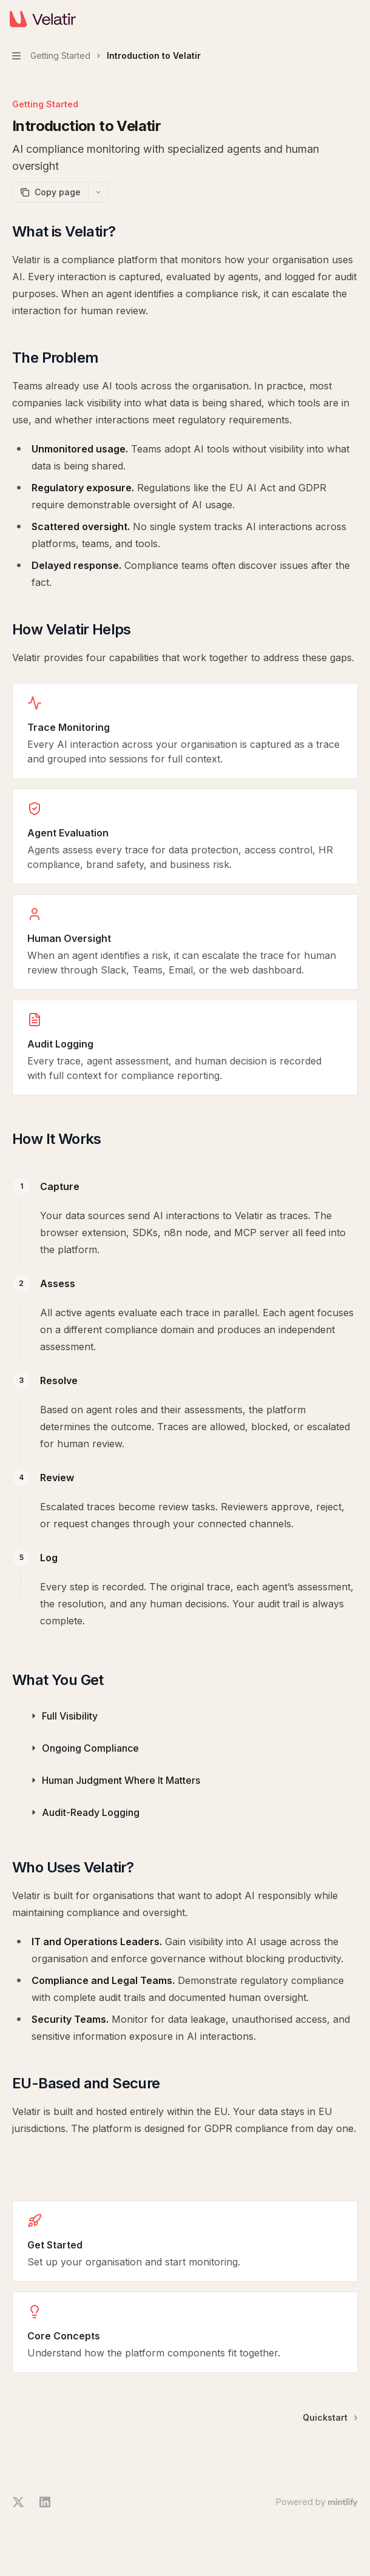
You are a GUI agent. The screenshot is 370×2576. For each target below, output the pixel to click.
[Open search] (331, 19)
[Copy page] (50, 192)
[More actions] (354, 19)
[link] (185, 2241)
